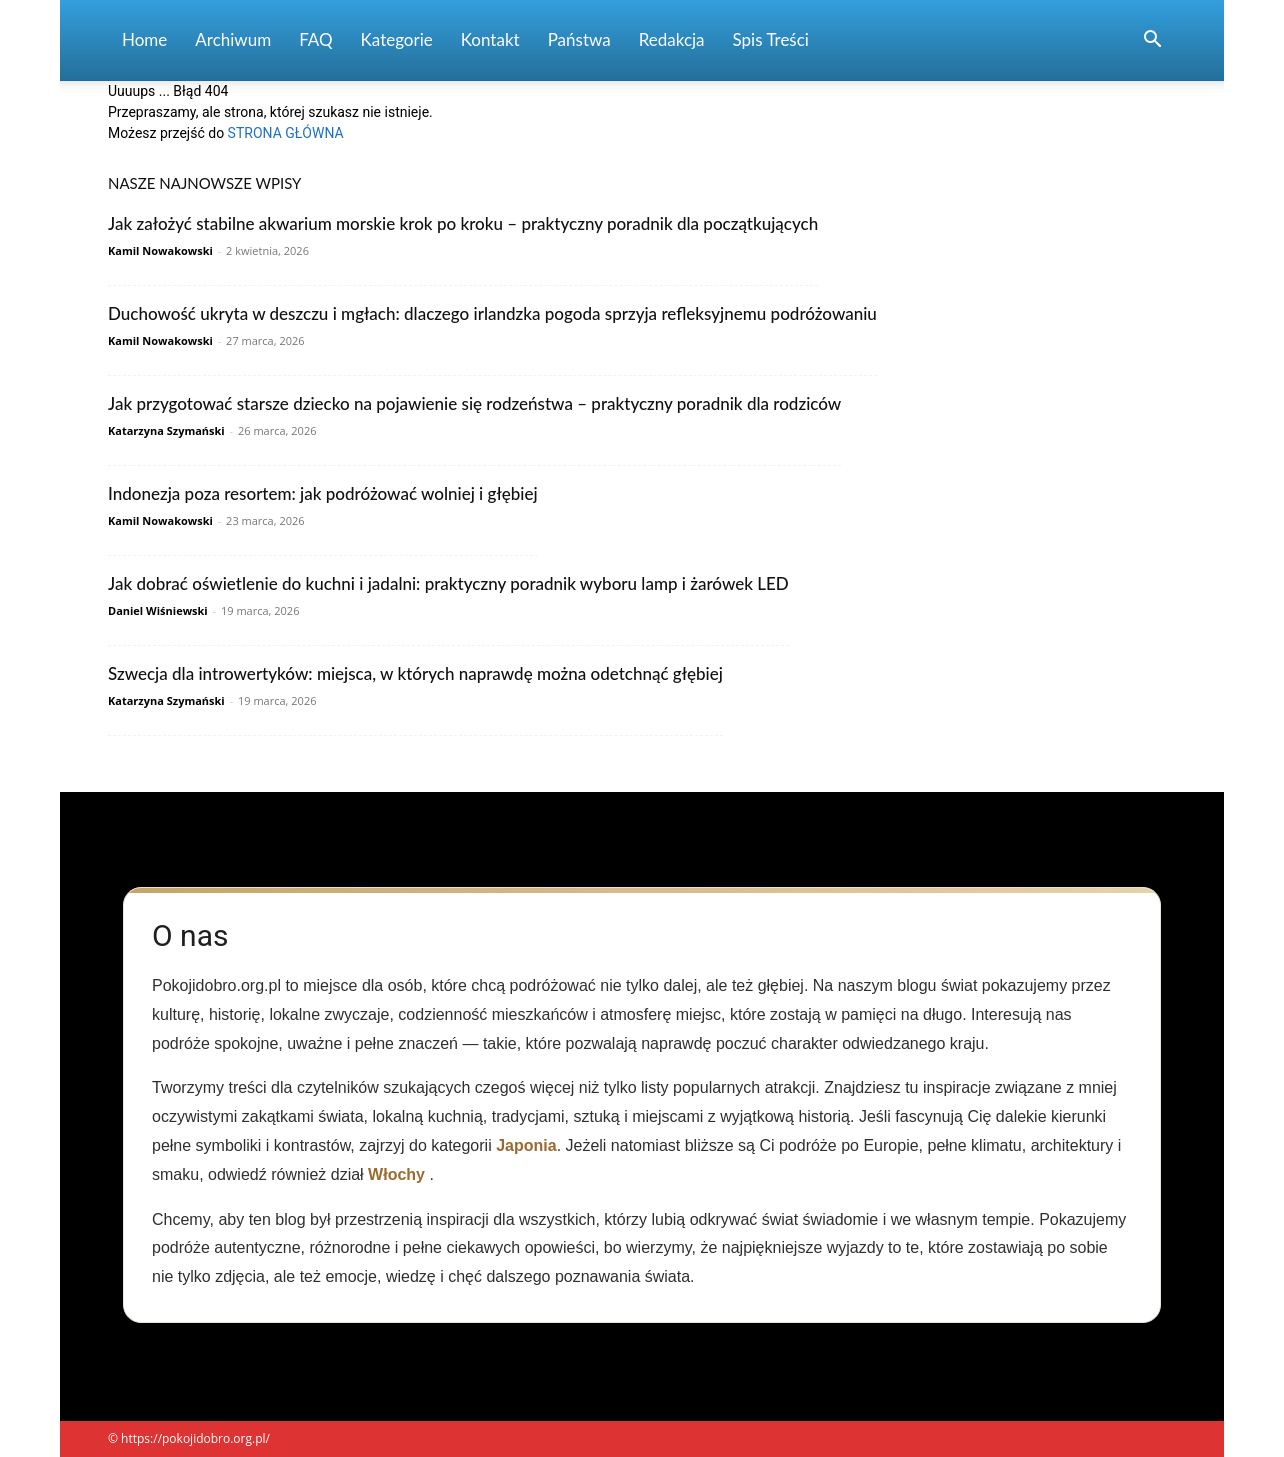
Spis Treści (771, 39)
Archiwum (233, 39)
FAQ (315, 39)
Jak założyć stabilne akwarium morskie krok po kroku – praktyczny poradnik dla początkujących (463, 223)
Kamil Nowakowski (160, 250)
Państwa (579, 39)
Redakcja (672, 39)
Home (144, 39)
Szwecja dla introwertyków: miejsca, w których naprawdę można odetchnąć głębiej (415, 673)
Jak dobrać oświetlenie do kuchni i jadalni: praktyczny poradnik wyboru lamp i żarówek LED (448, 583)
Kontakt (490, 39)
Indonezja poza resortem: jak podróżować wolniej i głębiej (323, 493)
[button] (1152, 41)
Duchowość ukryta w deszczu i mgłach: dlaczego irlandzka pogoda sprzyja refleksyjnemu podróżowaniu (492, 313)
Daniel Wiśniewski (158, 610)
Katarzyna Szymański (166, 430)
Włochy (396, 1174)
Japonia (526, 1145)
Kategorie (397, 39)
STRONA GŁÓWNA (286, 133)
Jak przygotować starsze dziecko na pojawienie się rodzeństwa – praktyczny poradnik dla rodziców (474, 403)
